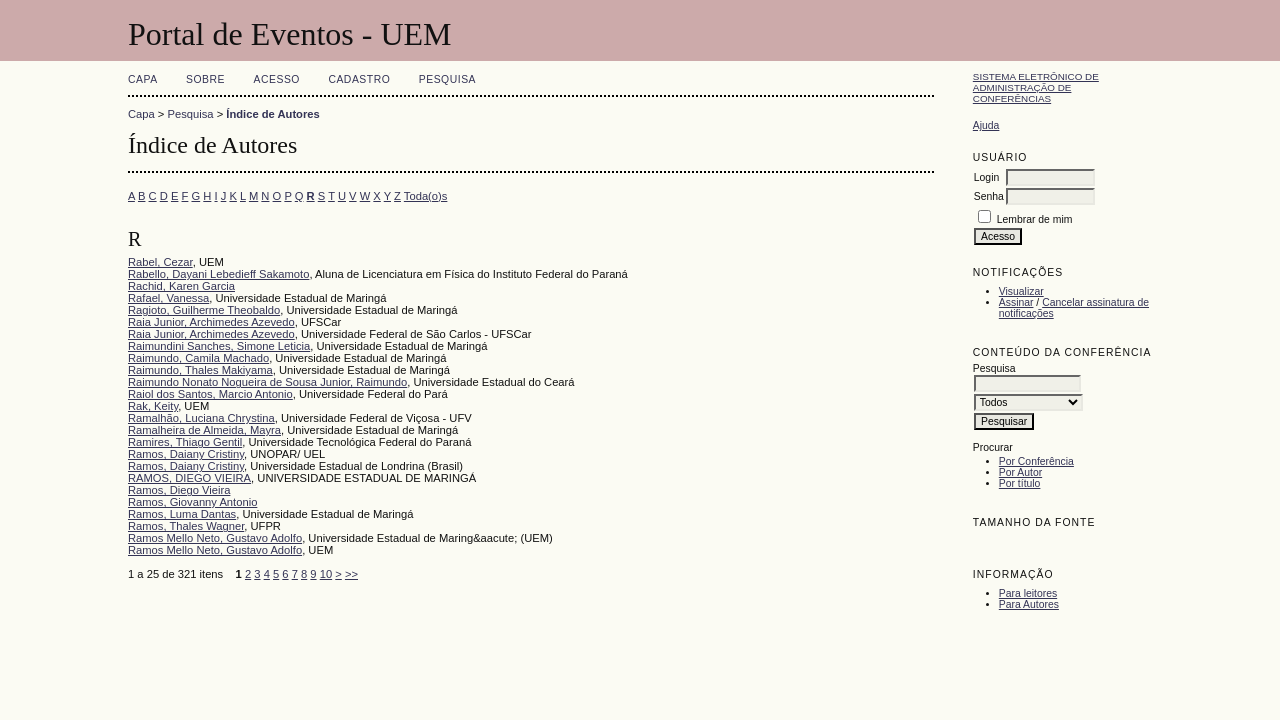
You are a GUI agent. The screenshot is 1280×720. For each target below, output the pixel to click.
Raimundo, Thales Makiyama (200, 370)
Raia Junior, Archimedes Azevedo (211, 322)
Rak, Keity (153, 406)
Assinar (1016, 302)
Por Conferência (1036, 461)
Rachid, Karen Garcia (181, 286)
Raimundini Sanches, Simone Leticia (219, 346)
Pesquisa (447, 79)
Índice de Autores (272, 114)
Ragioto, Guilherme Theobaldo (204, 310)
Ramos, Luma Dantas (182, 514)
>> (351, 574)
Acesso (277, 79)
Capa (143, 79)
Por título (1020, 483)
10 (326, 574)
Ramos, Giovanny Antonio (192, 502)
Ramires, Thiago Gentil (185, 442)
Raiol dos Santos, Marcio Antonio (210, 394)
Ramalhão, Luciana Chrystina (201, 418)
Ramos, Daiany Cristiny (186, 454)
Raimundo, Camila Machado (198, 358)
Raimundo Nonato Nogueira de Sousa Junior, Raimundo (267, 382)
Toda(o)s (426, 196)
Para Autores (1029, 604)
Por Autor (1020, 472)
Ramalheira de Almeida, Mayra (204, 430)
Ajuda (986, 125)
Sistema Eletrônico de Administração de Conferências (1036, 87)
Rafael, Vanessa (168, 298)
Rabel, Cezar (160, 262)
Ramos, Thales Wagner (186, 526)
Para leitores (1028, 593)
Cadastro (359, 79)
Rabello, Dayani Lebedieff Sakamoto (218, 274)
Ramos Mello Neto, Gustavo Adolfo (215, 538)
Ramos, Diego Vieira (179, 490)
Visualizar (1021, 291)
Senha (989, 196)
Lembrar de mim (1035, 219)
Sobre (205, 79)
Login (986, 177)
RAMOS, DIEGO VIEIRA (189, 478)
